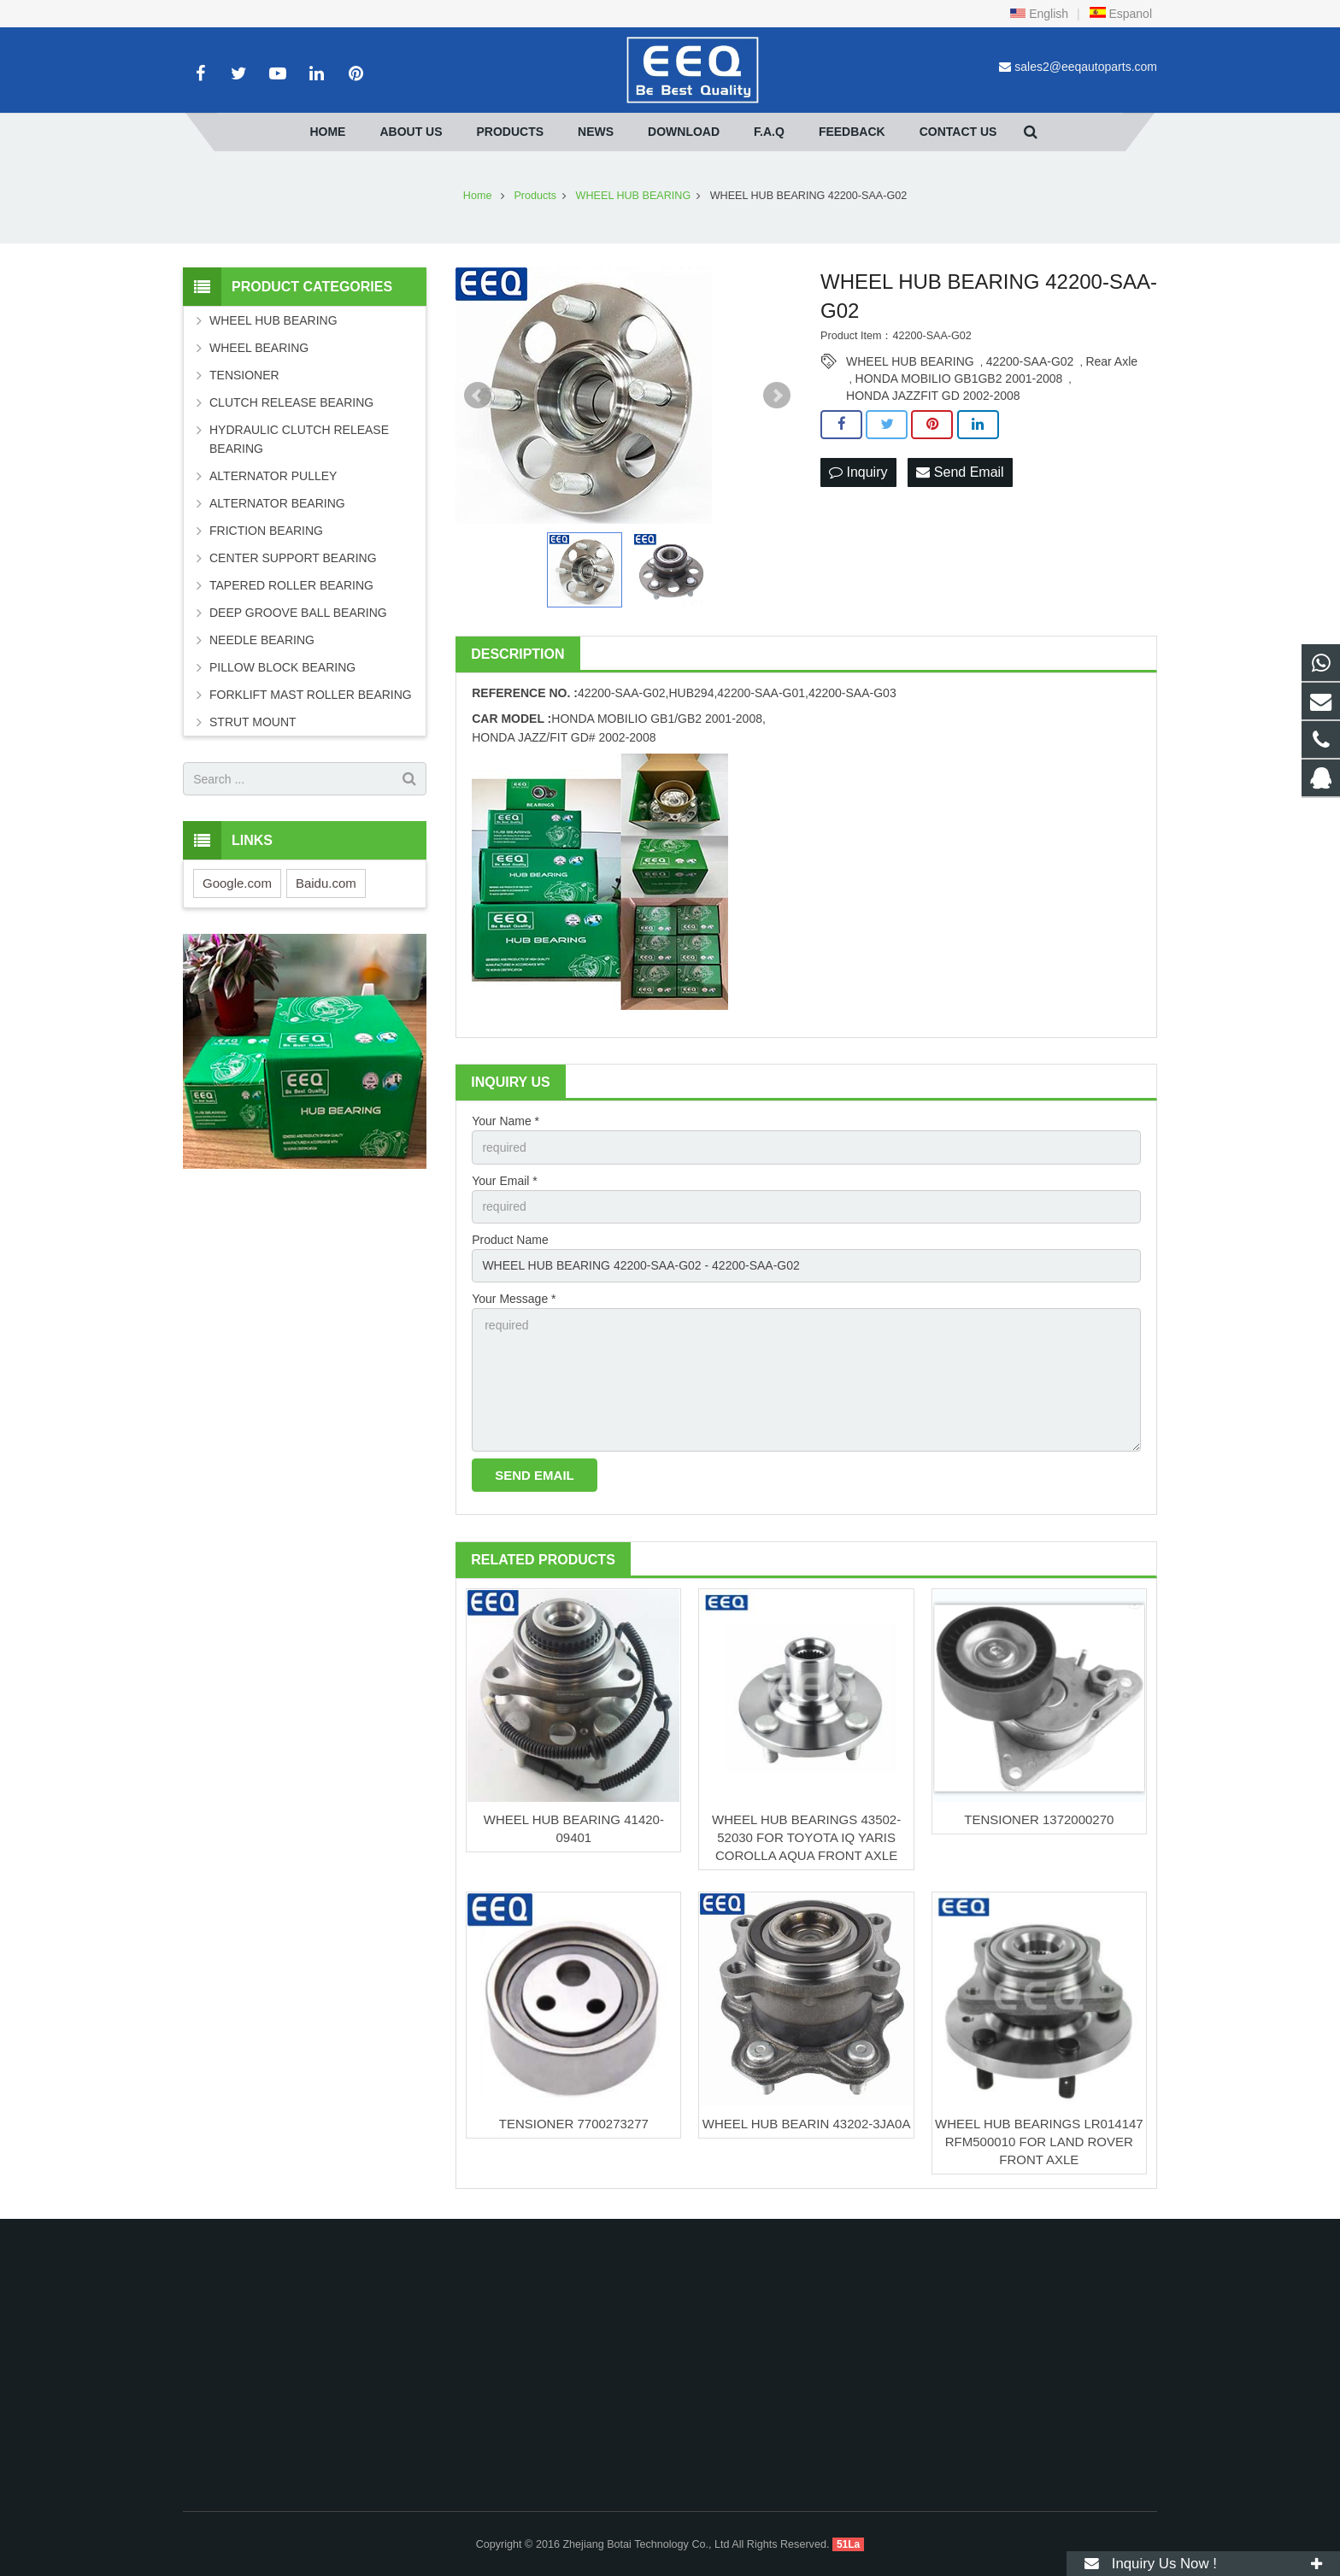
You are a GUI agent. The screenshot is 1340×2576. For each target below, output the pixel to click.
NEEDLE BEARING (261, 640)
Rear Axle (1111, 361)
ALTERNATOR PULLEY (273, 476)
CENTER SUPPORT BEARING (293, 558)
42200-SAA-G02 (1030, 361)
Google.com (237, 883)
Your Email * (505, 1181)
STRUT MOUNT (253, 722)
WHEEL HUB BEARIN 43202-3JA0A (806, 2123)
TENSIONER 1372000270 (1039, 1819)
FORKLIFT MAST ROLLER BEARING (310, 694)
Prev (477, 395)
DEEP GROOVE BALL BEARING (298, 612)
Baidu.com (326, 883)
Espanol (1120, 14)
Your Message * (513, 1299)
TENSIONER (244, 375)
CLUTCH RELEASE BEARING (291, 402)
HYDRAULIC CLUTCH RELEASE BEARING (299, 439)
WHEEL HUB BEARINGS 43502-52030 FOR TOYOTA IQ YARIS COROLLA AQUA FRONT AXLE (806, 1837)
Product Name (510, 1240)
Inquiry (858, 472)
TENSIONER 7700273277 (574, 2123)
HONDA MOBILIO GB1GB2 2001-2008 (959, 378)
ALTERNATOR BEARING (277, 503)
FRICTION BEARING (266, 530)
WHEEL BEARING (259, 348)
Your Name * (505, 1121)
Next (776, 395)
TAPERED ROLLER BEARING (291, 585)
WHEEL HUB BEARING (910, 361)
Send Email (959, 472)
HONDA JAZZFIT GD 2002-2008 (933, 395)
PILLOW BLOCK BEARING (282, 667)
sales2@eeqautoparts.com (1085, 66)
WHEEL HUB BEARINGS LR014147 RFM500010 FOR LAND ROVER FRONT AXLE (1039, 2141)
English (1039, 14)
